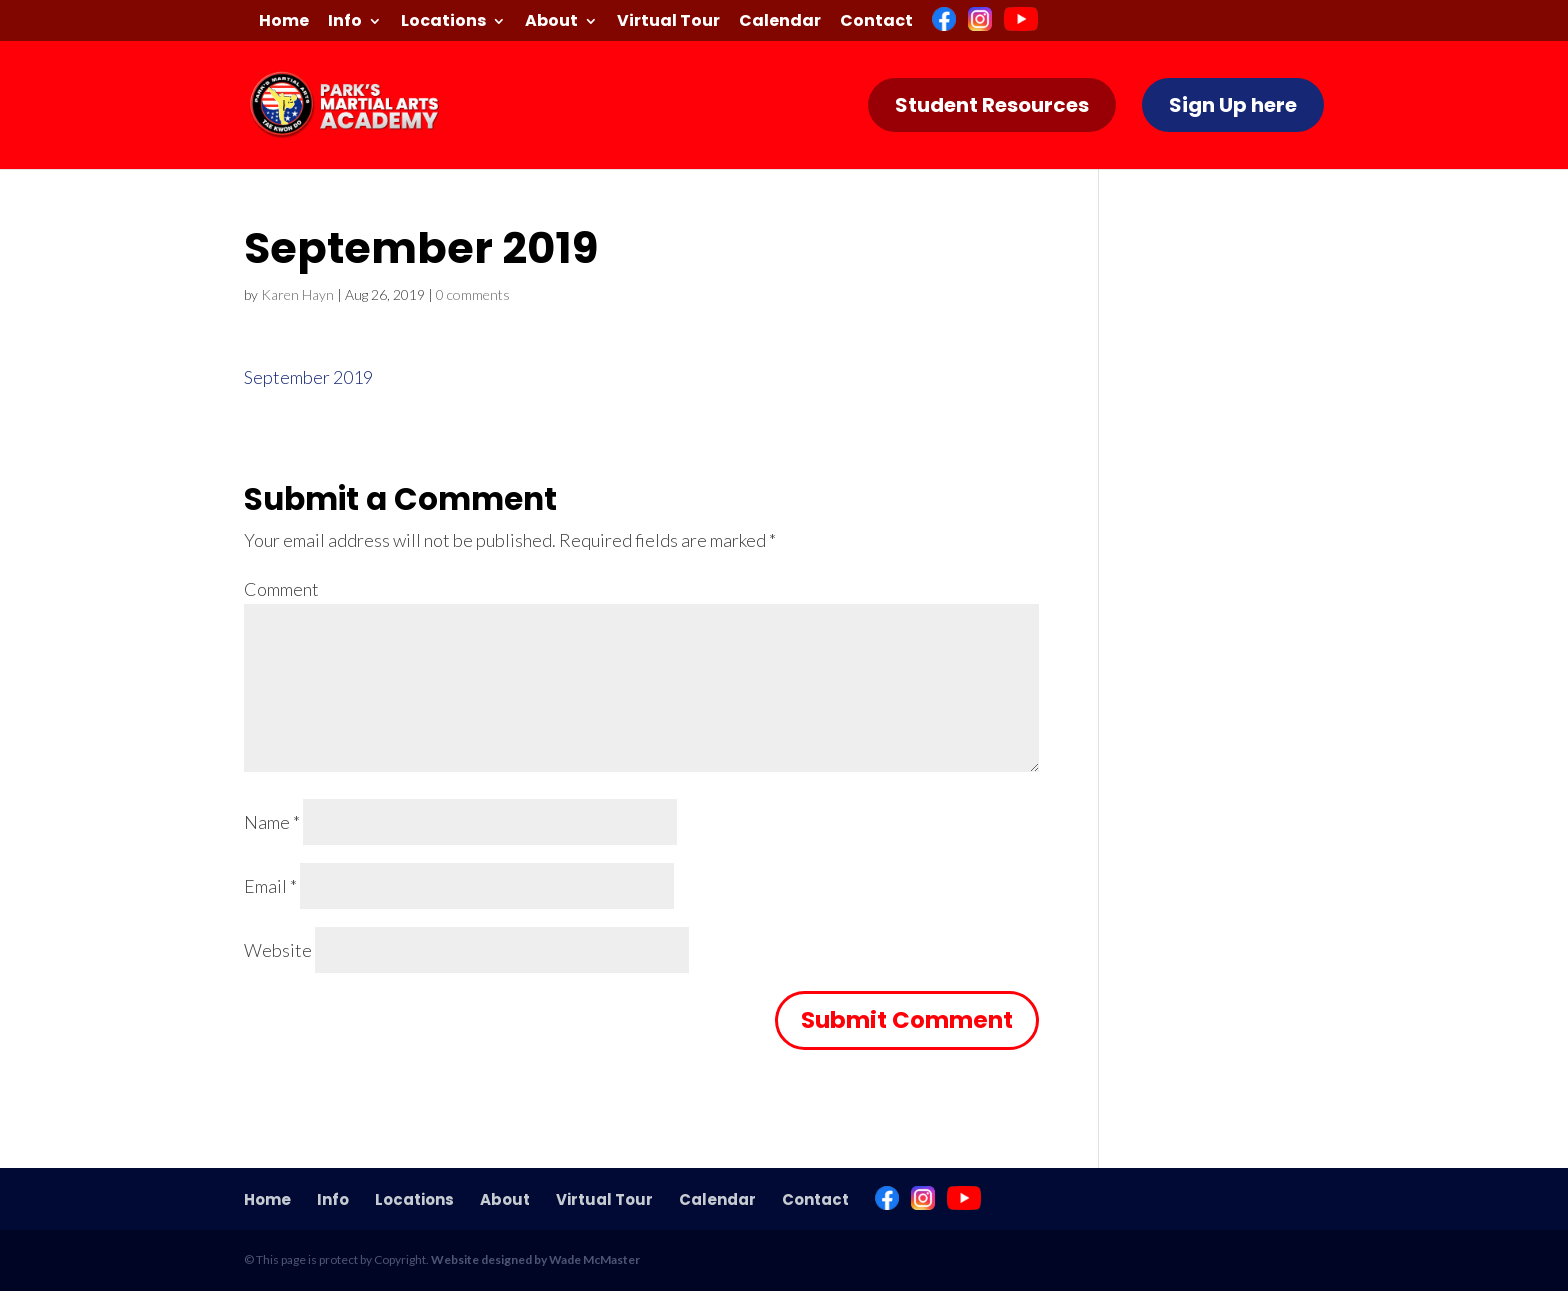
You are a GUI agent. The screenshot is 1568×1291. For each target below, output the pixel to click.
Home (284, 22)
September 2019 (308, 377)
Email (270, 886)
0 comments (473, 294)
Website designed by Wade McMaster (535, 1259)
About (551, 22)
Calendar (780, 22)
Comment (281, 589)
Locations (443, 22)
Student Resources (992, 105)
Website (278, 950)
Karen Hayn (297, 294)
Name (272, 822)
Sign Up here (1233, 105)
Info (345, 22)
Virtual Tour (668, 22)
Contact (876, 22)
